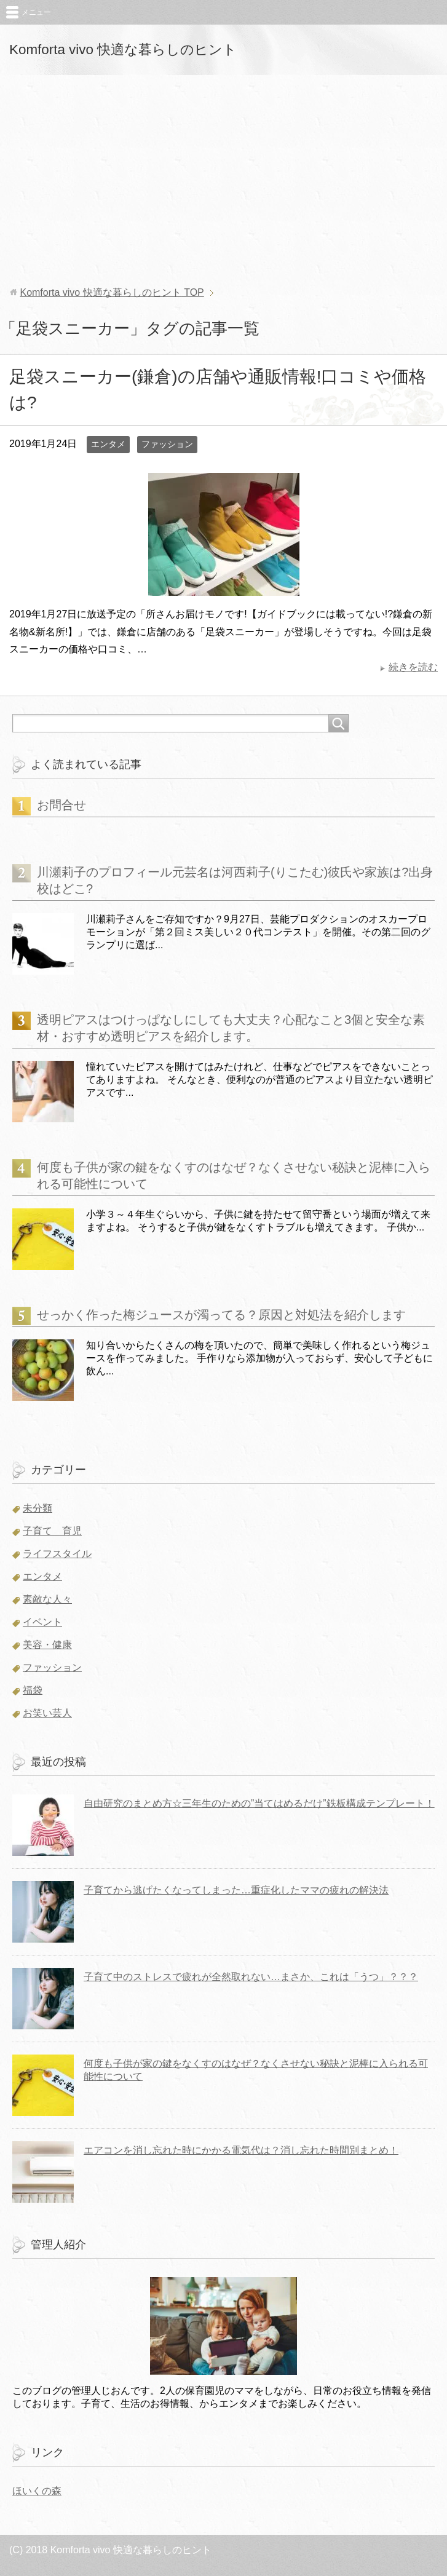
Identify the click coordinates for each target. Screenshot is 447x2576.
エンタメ (108, 444)
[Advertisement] (223, 181)
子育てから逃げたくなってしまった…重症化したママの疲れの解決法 (236, 1890)
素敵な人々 (47, 1599)
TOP (112, 292)
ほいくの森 (36, 2491)
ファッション (167, 444)
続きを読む (413, 667)
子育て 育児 (52, 1531)
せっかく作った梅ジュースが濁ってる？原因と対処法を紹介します (221, 1315)
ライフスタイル (57, 1553)
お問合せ (61, 805)
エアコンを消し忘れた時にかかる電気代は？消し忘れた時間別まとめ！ (241, 2150)
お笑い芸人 (47, 1713)
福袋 (32, 1690)
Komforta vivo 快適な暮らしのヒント (123, 49)
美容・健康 (47, 1644)
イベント (42, 1622)
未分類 (37, 1508)
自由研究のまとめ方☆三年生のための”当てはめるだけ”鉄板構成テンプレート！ (259, 1803)
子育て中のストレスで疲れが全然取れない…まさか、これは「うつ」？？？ (251, 1977)
